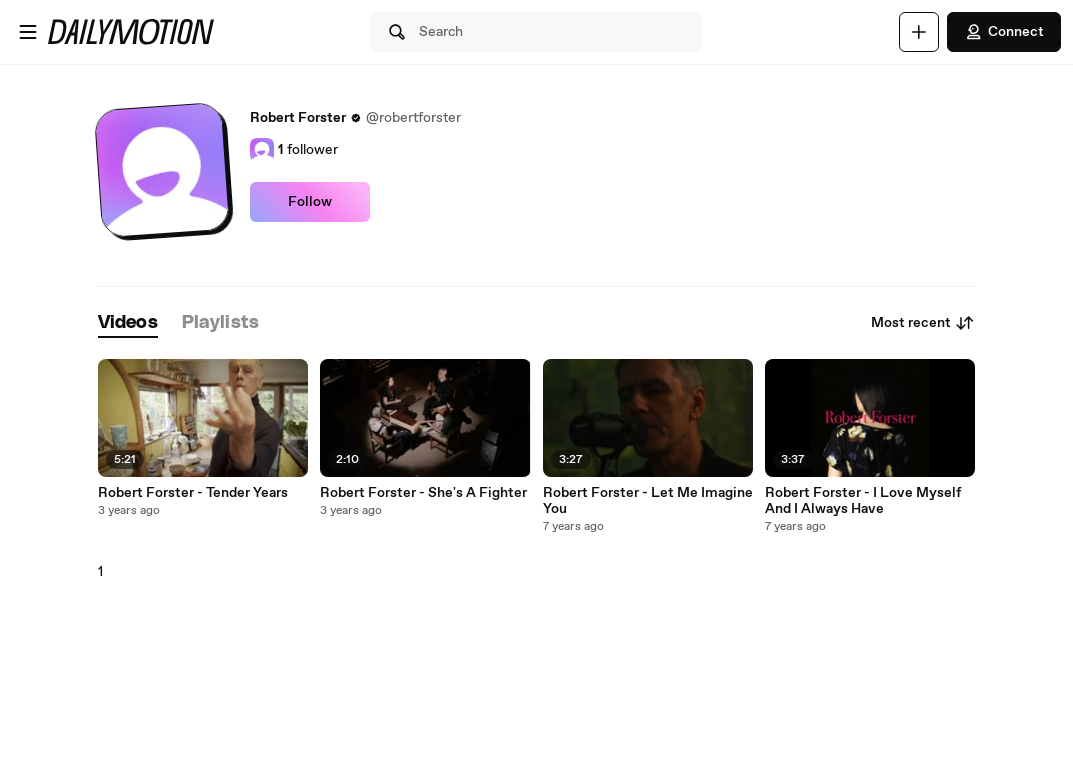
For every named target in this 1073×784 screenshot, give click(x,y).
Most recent (923, 323)
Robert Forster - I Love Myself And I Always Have (863, 501)
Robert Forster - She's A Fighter (423, 493)
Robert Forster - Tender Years (193, 493)
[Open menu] (28, 32)
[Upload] (919, 32)
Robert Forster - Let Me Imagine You (648, 501)
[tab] (128, 323)
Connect (1004, 32)
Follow (310, 202)
